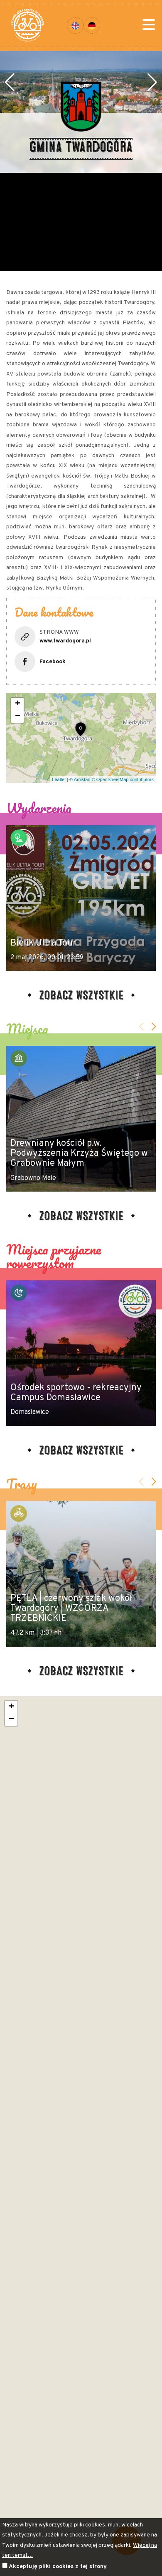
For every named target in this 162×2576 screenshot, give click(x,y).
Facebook (52, 661)
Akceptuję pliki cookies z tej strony (58, 2566)
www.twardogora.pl (65, 641)
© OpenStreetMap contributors (123, 779)
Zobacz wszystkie (81, 994)
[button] (9, 111)
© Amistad (79, 779)
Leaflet (59, 779)
